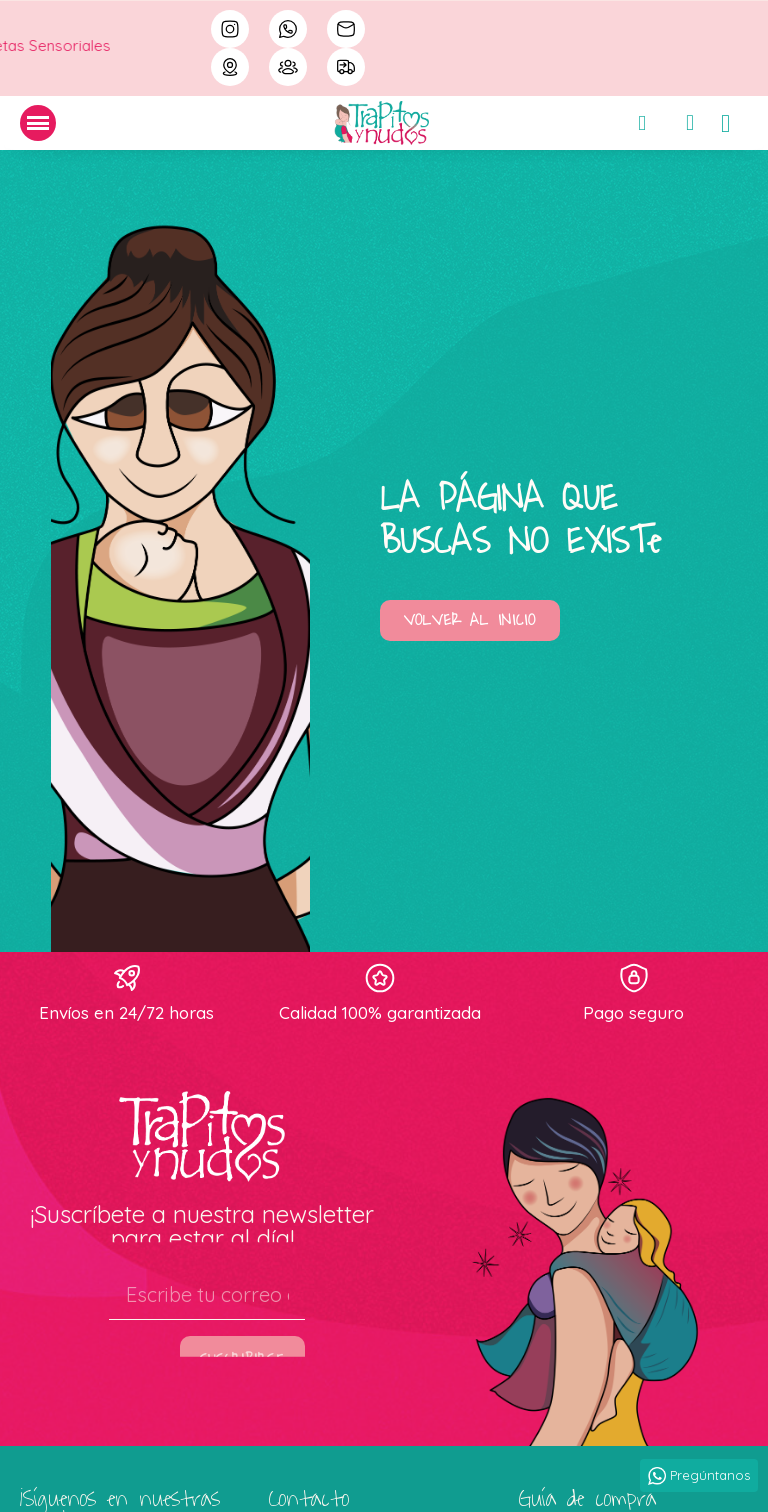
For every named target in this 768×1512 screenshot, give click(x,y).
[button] (470, 620)
